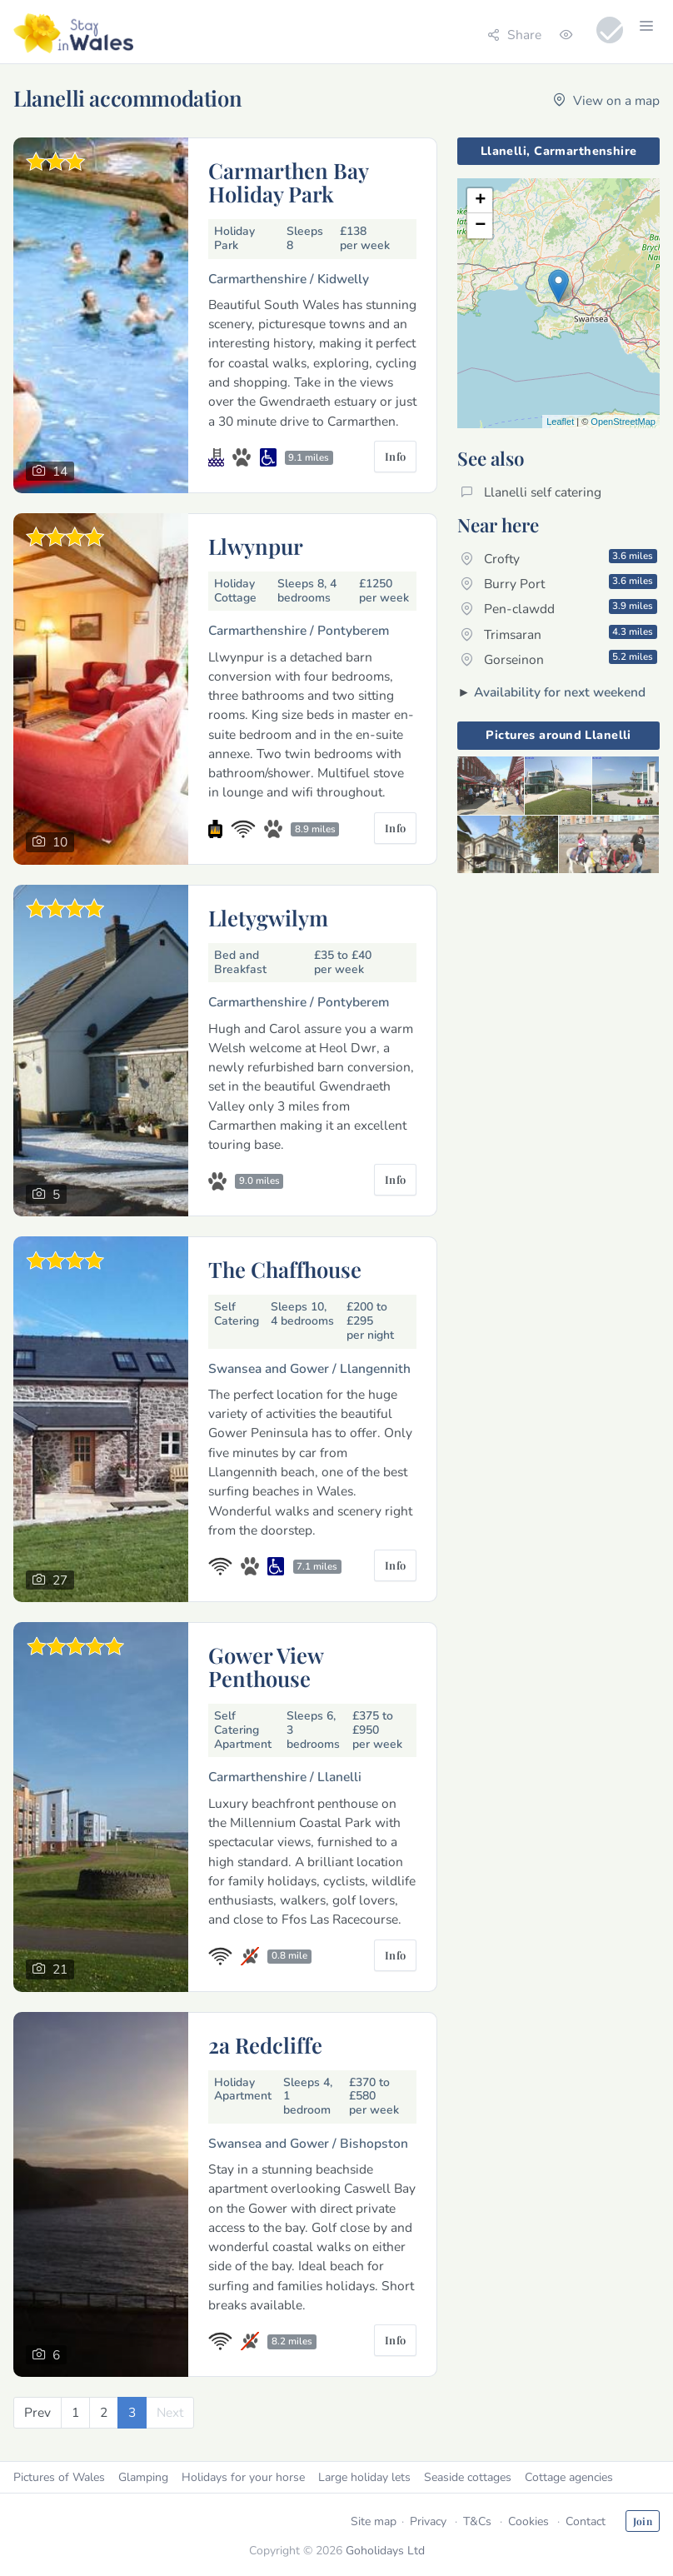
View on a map (606, 100)
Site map (373, 2521)
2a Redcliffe (265, 2044)
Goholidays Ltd (385, 2551)
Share (514, 34)
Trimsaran (559, 634)
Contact (586, 2521)
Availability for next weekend (560, 692)
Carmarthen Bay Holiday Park (288, 181)
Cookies (528, 2521)
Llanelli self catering (531, 492)
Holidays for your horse (243, 2477)
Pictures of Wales (59, 2477)
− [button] (480, 225)
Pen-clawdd (559, 608)
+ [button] (480, 200)
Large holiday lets (364, 2477)
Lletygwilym (268, 917)
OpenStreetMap (623, 422)
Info (395, 456)
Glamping (143, 2477)
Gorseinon (559, 659)
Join (642, 2521)
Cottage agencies (569, 2477)
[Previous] (37, 2412)
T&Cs (477, 2521)
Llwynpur (255, 546)
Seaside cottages (467, 2477)
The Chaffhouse (284, 1269)
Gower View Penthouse (265, 1666)
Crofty (559, 558)
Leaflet (560, 422)
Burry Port (559, 583)
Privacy (428, 2521)
